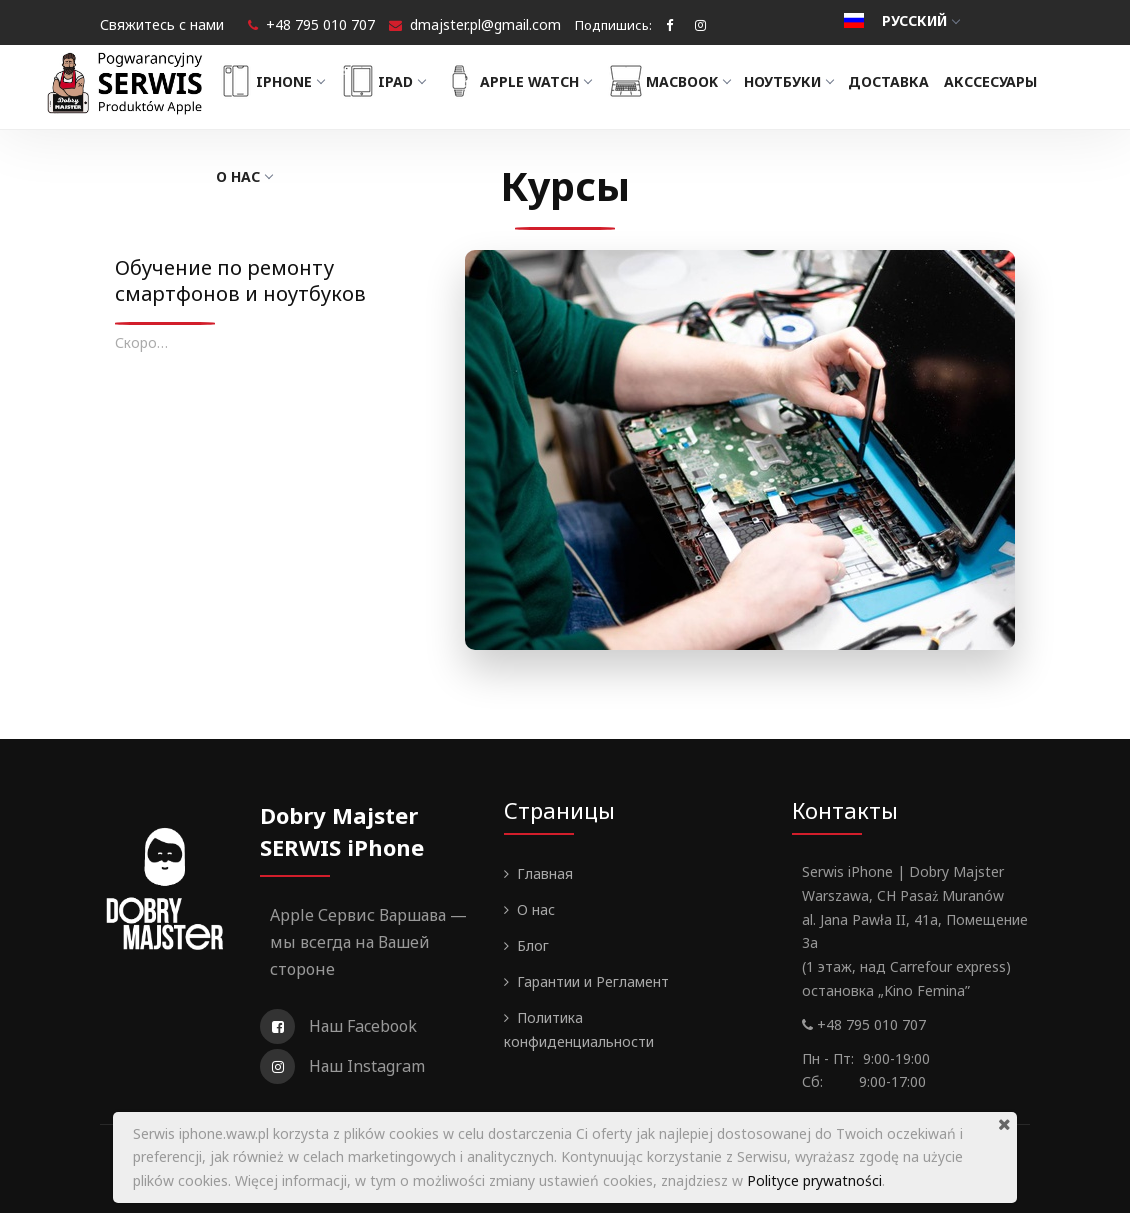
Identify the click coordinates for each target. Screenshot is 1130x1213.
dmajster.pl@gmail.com (485, 24)
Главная (545, 873)
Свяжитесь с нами (162, 24)
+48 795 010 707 (320, 24)
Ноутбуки (797, 81)
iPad (390, 81)
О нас (252, 176)
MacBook (676, 81)
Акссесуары (998, 81)
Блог (533, 945)
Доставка (896, 81)
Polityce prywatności (814, 1180)
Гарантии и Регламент (593, 981)
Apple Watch (524, 81)
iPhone (278, 81)
